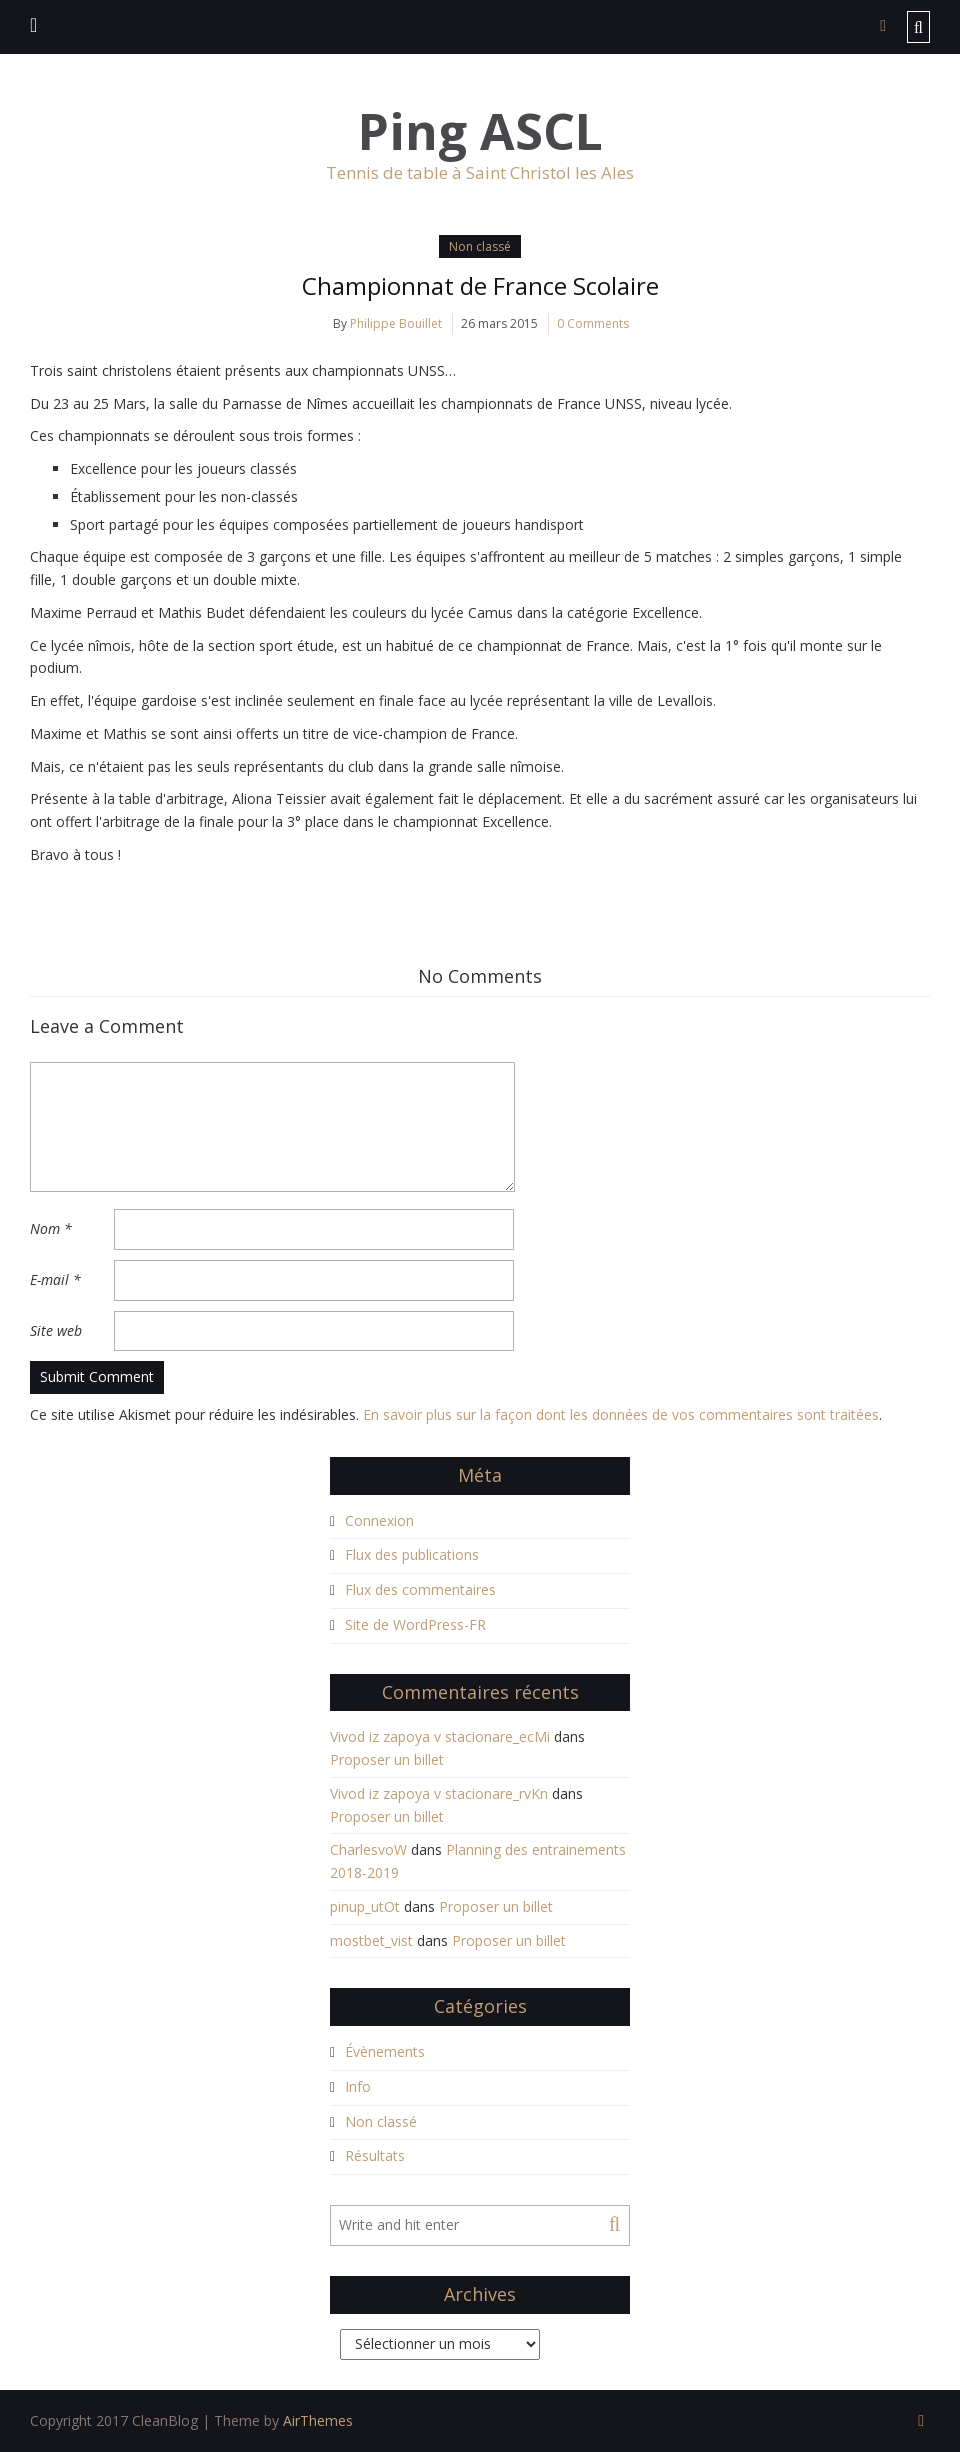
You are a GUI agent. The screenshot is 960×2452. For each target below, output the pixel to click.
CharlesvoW (368, 1849)
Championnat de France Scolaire (480, 285)
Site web (56, 1330)
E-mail (55, 1279)
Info (358, 2086)
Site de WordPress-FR (415, 1624)
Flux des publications (412, 1554)
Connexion (379, 1520)
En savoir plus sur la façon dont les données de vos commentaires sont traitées (621, 1414)
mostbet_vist (371, 1940)
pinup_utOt (365, 1906)
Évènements (385, 2051)
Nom (51, 1228)
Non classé (480, 246)
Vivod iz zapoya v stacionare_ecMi (440, 1736)
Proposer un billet (387, 1759)
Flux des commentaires (420, 1589)
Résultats (375, 2155)
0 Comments (593, 323)
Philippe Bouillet (396, 323)
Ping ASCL (480, 131)
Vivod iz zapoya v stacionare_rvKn (439, 1793)
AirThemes (318, 2420)
